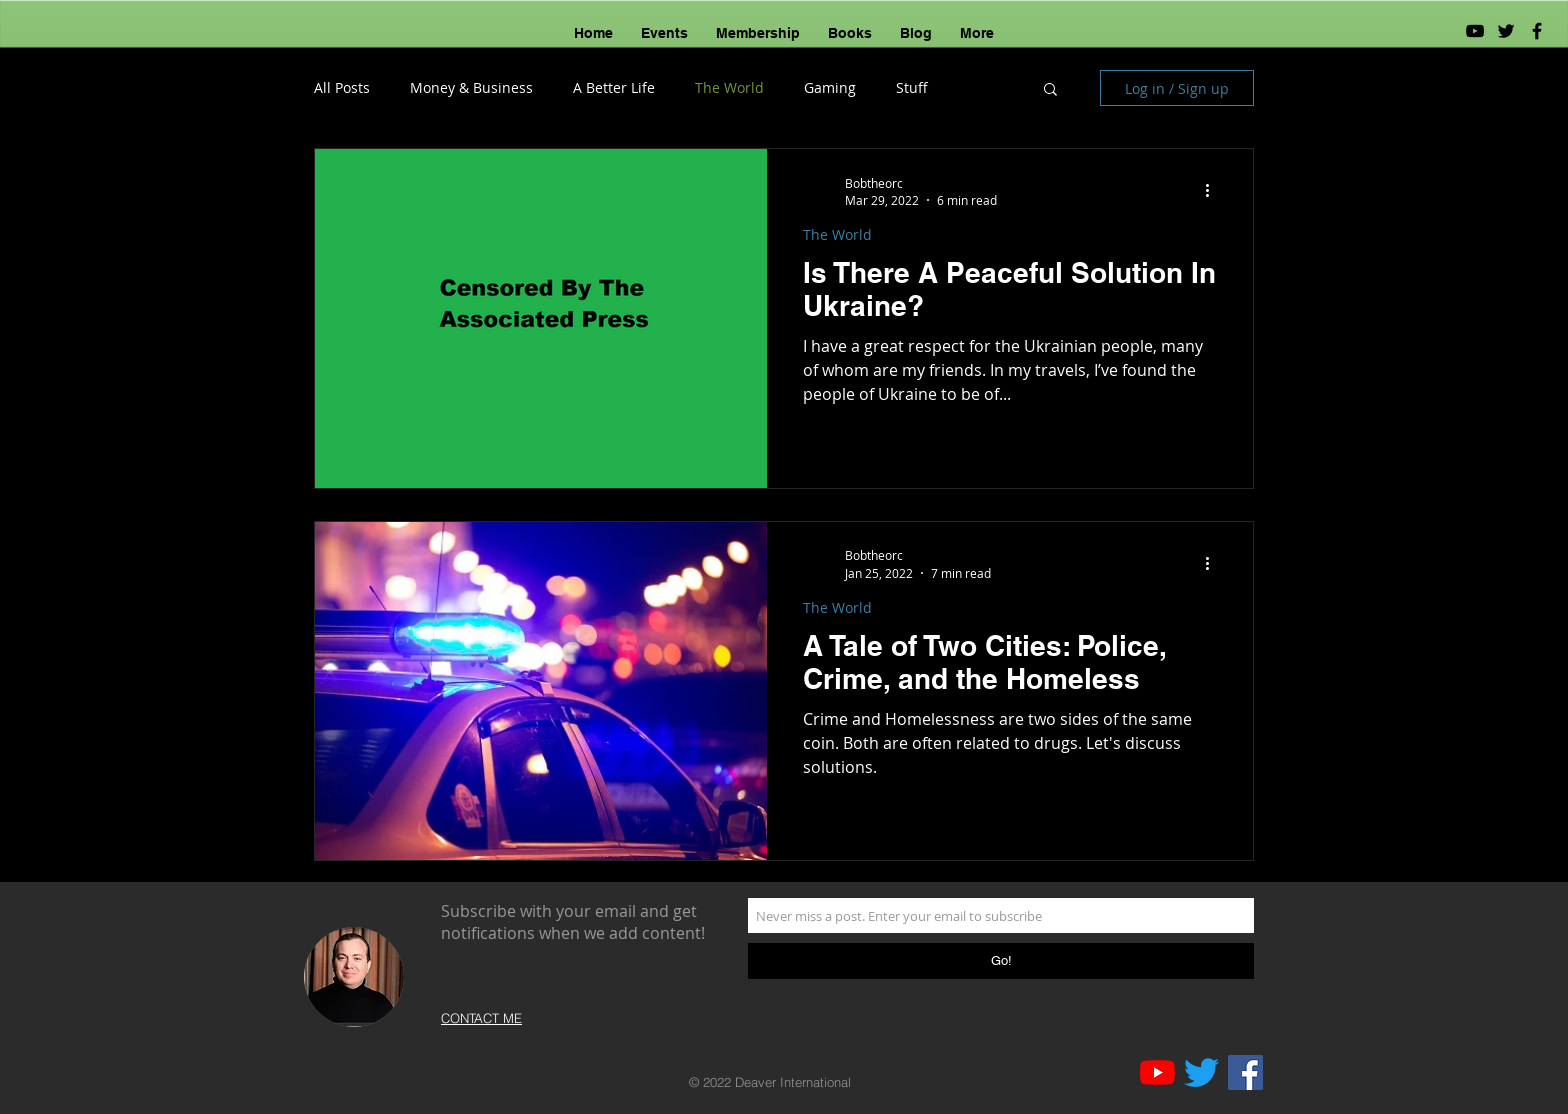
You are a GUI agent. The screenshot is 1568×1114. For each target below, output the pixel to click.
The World (729, 87)
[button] (1050, 90)
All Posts (342, 87)
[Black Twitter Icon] (1506, 31)
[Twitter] (1201, 1072)
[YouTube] (1475, 31)
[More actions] (1214, 191)
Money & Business (471, 87)
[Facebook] (1245, 1072)
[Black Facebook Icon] (1537, 31)
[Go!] (1001, 961)
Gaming (830, 87)
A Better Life (614, 87)
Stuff (912, 87)
